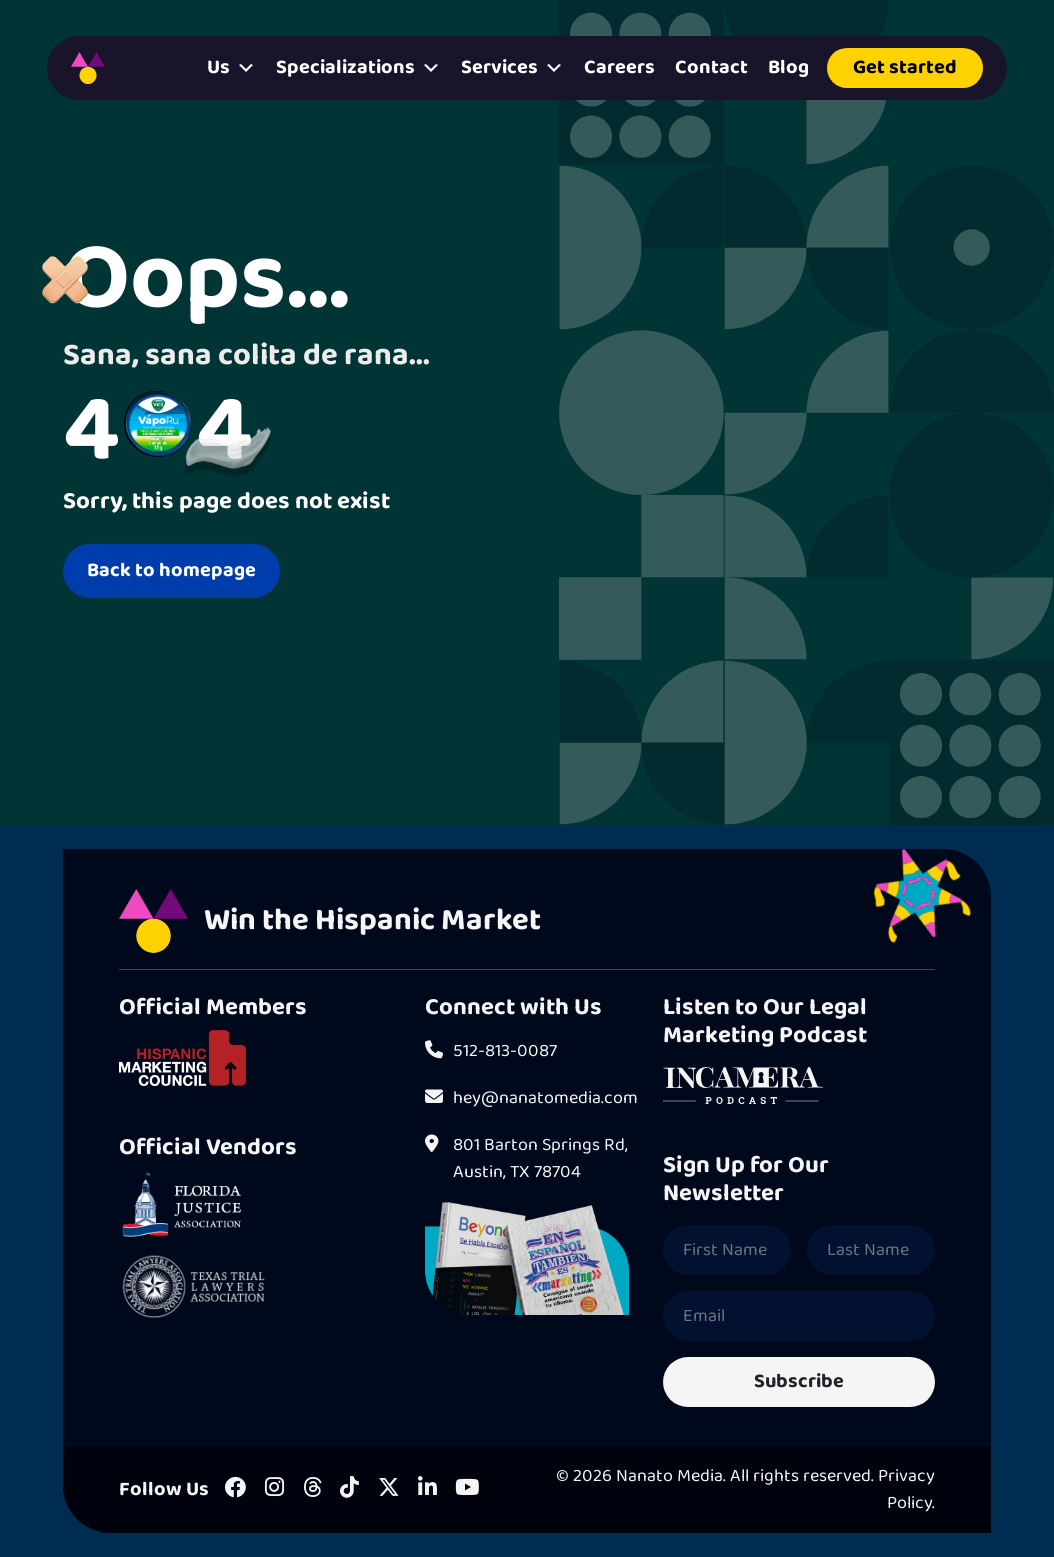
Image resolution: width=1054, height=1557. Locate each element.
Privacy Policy (906, 1489)
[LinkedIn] (427, 1489)
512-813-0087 (491, 1051)
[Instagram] (274, 1489)
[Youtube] (467, 1489)
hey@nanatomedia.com (527, 1098)
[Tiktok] (349, 1489)
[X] (389, 1489)
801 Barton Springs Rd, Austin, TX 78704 (526, 1159)
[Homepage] (88, 68)
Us (231, 68)
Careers (619, 67)
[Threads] (312, 1489)
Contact (711, 67)
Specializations (358, 68)
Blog (788, 67)
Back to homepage (171, 570)
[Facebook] (236, 1489)
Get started (905, 67)
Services (512, 68)
